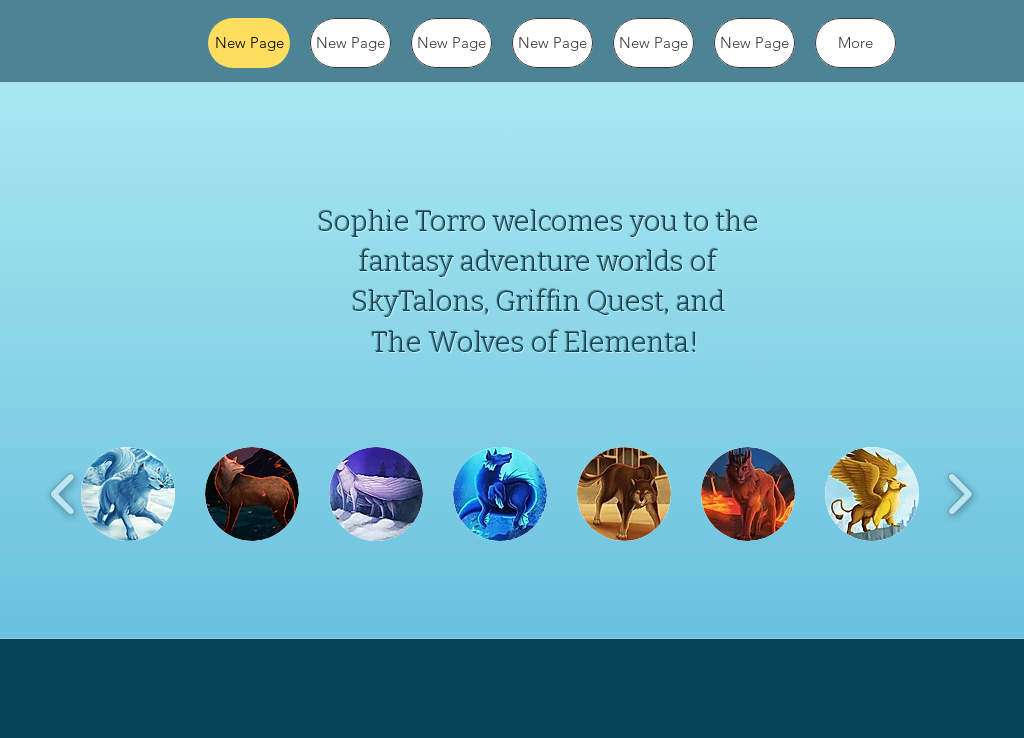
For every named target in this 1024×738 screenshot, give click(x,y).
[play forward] (959, 494)
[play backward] (63, 494)
